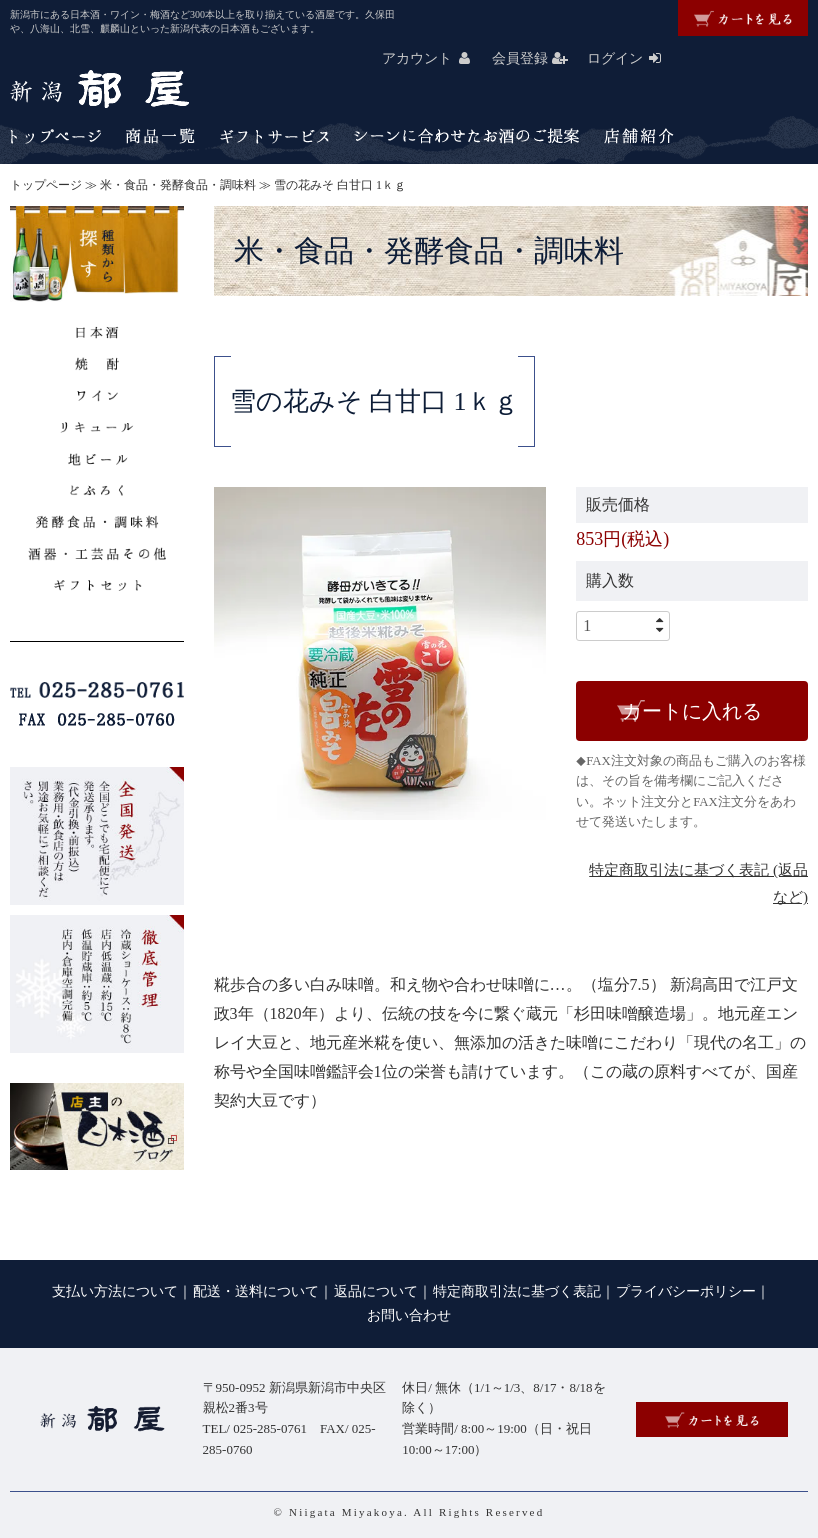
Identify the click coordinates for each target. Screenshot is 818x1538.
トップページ (46, 185)
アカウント (434, 58)
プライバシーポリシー (686, 1291)
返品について (376, 1291)
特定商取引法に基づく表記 (517, 1291)
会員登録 (537, 58)
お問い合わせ (409, 1315)
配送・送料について (256, 1291)
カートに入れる (692, 711)
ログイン (632, 58)
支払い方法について (115, 1291)
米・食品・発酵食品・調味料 (178, 185)
